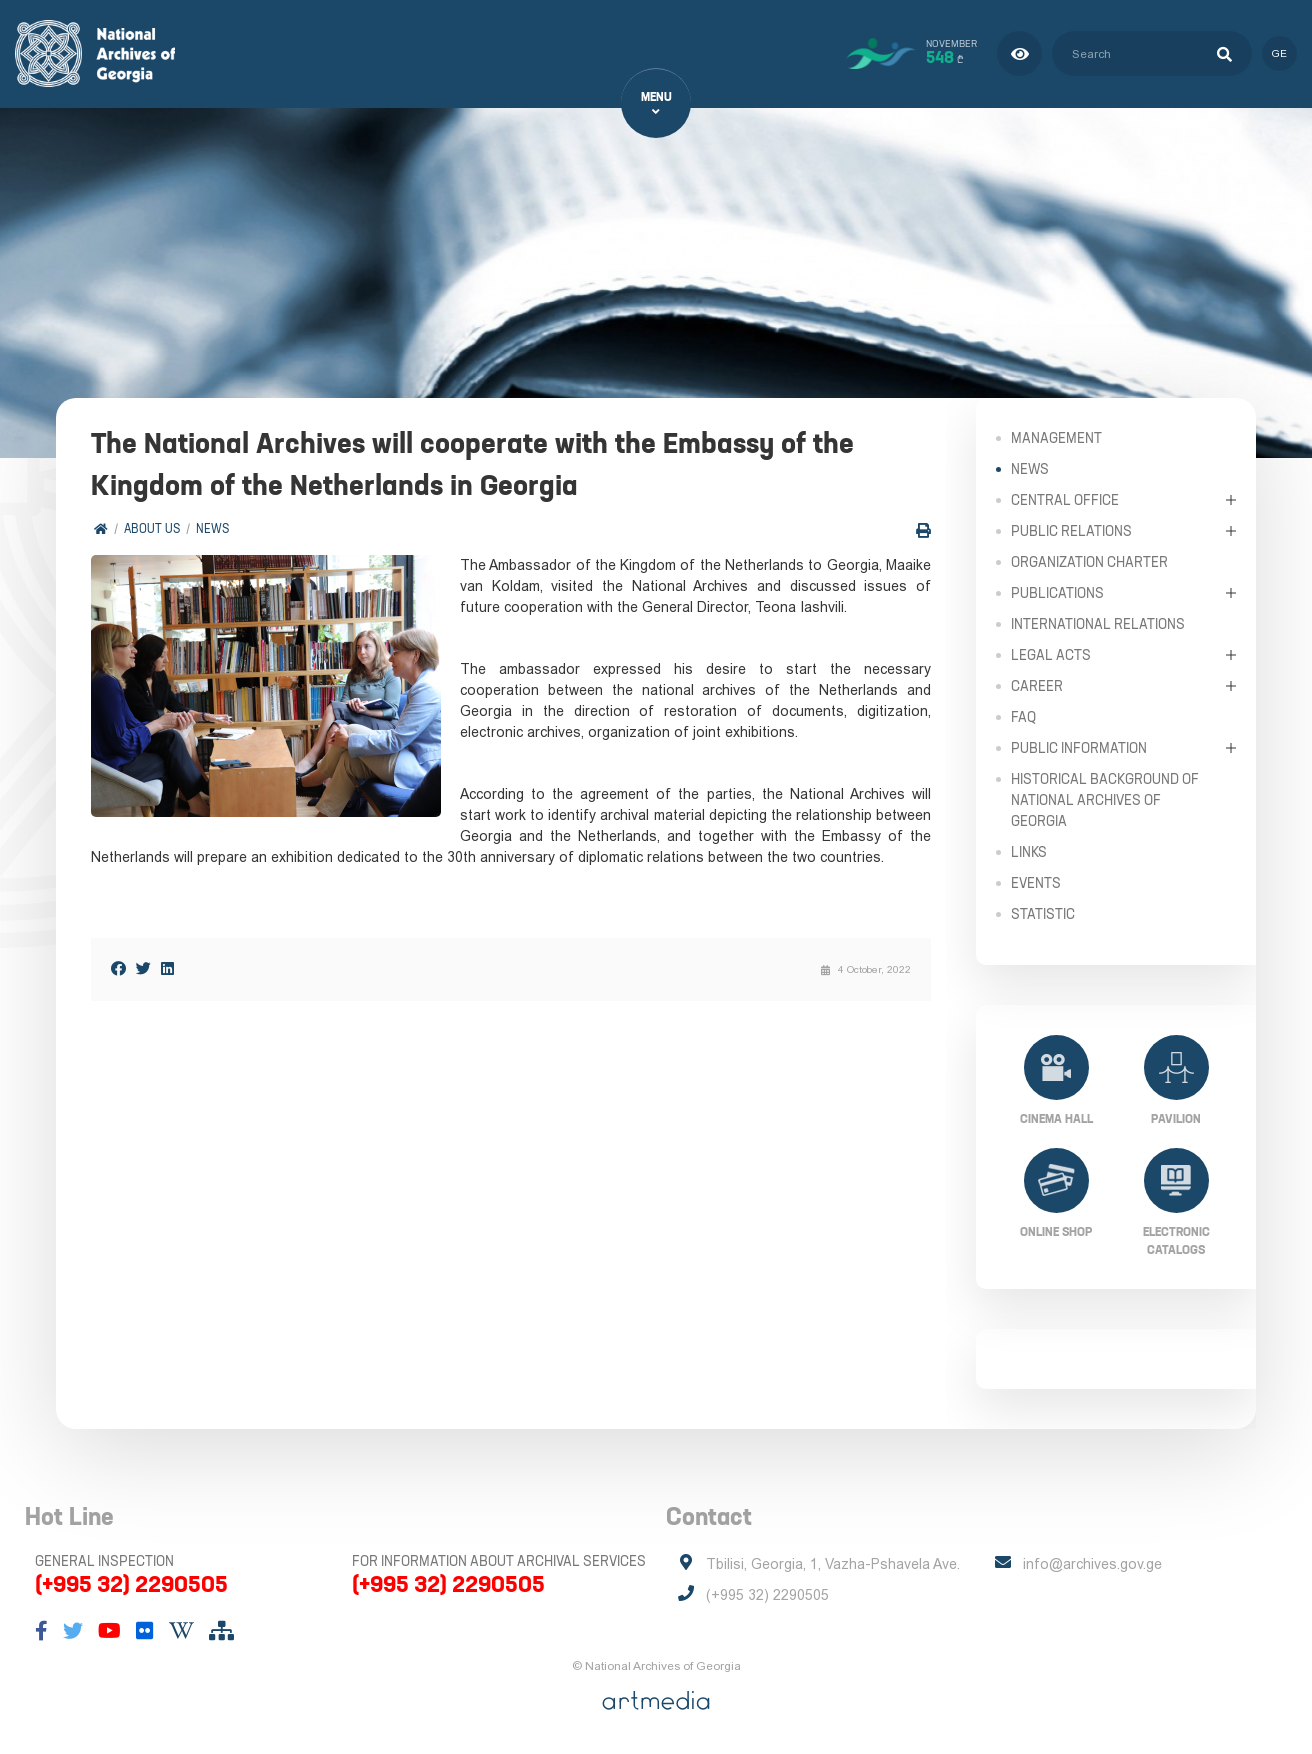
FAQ (1023, 716)
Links (1029, 851)
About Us (152, 529)
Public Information (1079, 747)
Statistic (1043, 913)
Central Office (1065, 499)
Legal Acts (1051, 654)
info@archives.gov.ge (1092, 1564)
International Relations (1098, 623)
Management (1056, 437)
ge (1279, 53)
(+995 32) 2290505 (131, 1584)
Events (1036, 882)
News (212, 529)
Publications (1057, 592)
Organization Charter (1089, 561)
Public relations (1071, 530)
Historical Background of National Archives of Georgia (1105, 799)
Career (1037, 685)
